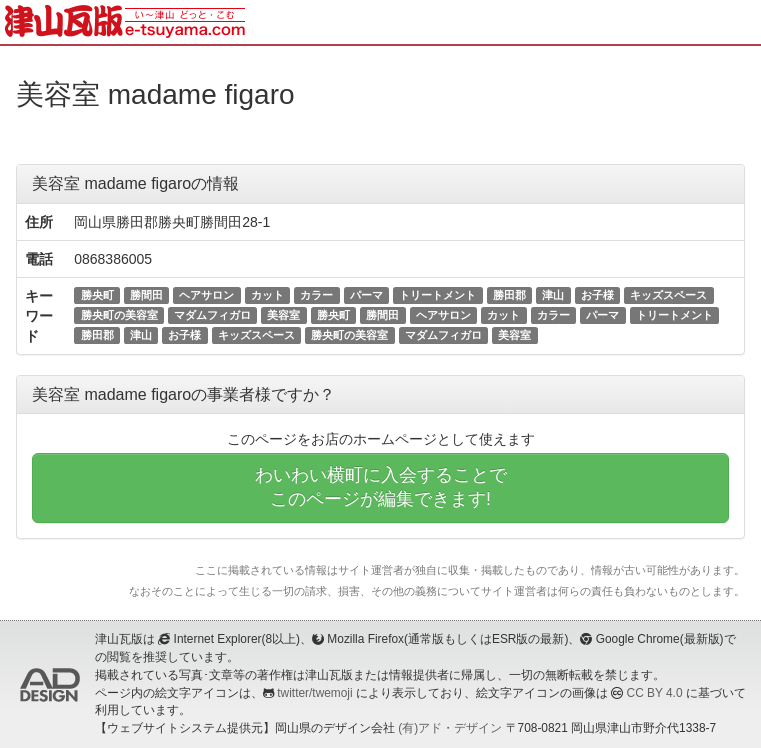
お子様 (597, 295)
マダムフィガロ (212, 315)
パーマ (366, 295)
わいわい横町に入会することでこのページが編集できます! (381, 487)
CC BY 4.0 (655, 693)
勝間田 (146, 295)
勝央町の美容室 (119, 315)
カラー (316, 295)
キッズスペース (668, 295)
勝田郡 (509, 295)
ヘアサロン (206, 295)
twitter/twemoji (314, 693)
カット (267, 295)
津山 (553, 295)
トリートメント (437, 295)
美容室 (283, 315)
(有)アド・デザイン (450, 728)
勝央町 (97, 295)
